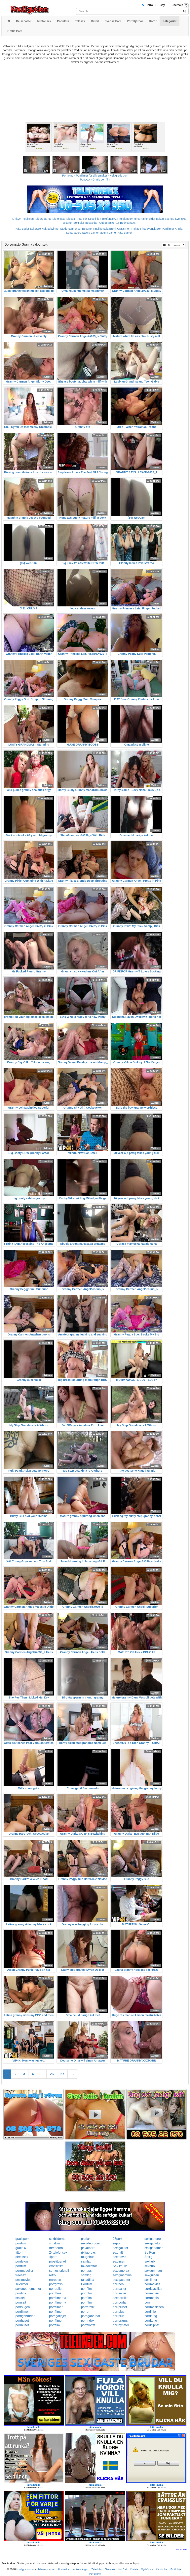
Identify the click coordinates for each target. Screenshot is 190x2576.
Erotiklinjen (176, 2569)
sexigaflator (152, 2243)
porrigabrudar (25, 2316)
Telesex (70, 218)
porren (85, 2311)
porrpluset (120, 2307)
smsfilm (54, 2243)
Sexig (148, 2257)
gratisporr (22, 2238)
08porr (117, 2238)
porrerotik (88, 2307)
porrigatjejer (57, 2316)
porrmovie (151, 2293)
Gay (162, 5)
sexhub (149, 2261)
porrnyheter (121, 2325)
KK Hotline (161, 2569)
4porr (53, 2257)
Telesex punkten (46, 2569)
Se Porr (149, 2252)
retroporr (55, 2279)
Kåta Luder (22, 228)
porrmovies (152, 2284)
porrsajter (119, 2288)
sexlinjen (119, 2261)
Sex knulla (120, 2266)
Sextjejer (78, 222)
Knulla (178, 228)
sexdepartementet (28, 2288)
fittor (19, 2252)
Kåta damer (125, 232)
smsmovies (23, 2279)
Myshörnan (147, 2569)
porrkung (150, 2316)
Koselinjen (94, 218)
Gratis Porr (124, 228)
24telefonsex (58, 2252)
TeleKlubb (97, 2569)
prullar (85, 2238)
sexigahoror (152, 2238)
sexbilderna (57, 2238)
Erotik (112, 228)
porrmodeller (24, 2270)
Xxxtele (134, 2569)
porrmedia (151, 2298)
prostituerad (57, 2261)
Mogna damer (108, 232)
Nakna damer (90, 232)
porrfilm (21, 2243)
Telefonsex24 (110, 218)
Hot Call (122, 2569)
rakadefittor (89, 2266)
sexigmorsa (121, 2270)
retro (52, 2275)
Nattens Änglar (80, 2569)
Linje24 (16, 218)
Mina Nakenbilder (144, 218)
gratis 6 (21, 2248)
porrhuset (22, 2320)
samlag (86, 2261)
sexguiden (151, 2275)
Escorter (87, 228)
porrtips (86, 2270)
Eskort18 (113, 222)
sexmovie (119, 2257)
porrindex (87, 2320)
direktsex (22, 2257)
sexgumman (153, 2270)
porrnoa (118, 2284)
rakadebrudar (90, 2243)
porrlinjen (151, 2311)
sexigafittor (120, 2248)
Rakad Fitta (139, 228)
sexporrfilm (120, 2298)
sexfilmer (150, 2279)
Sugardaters (73, 232)
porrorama (120, 2320)
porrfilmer (56, 2307)
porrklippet (151, 2325)
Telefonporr (126, 218)
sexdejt (21, 2298)
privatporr (88, 2248)
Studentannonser (71, 228)
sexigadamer (153, 2248)
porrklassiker (153, 2288)
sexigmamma (122, 2275)
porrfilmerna (57, 2298)
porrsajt (21, 2302)
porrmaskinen (154, 2307)
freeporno (56, 2248)
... (41, 2074)
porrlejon (22, 2261)
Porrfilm (86, 2284)
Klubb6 (103, 222)
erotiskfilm (56, 2266)
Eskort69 (35, 228)
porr (147, 2302)
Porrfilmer (168, 228)
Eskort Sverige (165, 218)
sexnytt (118, 2252)
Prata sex (81, 218)
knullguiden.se (25, 2569)
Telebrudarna (42, 218)
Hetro (149, 5)
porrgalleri (56, 2288)
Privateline (63, 2569)
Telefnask (110, 2569)
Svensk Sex (153, 228)
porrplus (118, 2311)
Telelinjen (28, 218)
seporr (117, 2243)
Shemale (177, 5)
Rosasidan (91, 222)
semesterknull (59, 2270)
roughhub (88, 2257)
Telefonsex (58, 218)
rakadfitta (87, 2279)
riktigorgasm (89, 2252)
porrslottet (88, 2325)
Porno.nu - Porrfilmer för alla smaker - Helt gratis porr (95, 175)
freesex (21, 2275)
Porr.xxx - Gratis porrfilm (95, 179)
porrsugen (23, 2307)
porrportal (119, 2302)
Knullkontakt (100, 228)
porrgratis (56, 2284)
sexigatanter (121, 2279)
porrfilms (55, 2293)
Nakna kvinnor (50, 228)
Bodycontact (127, 222)
